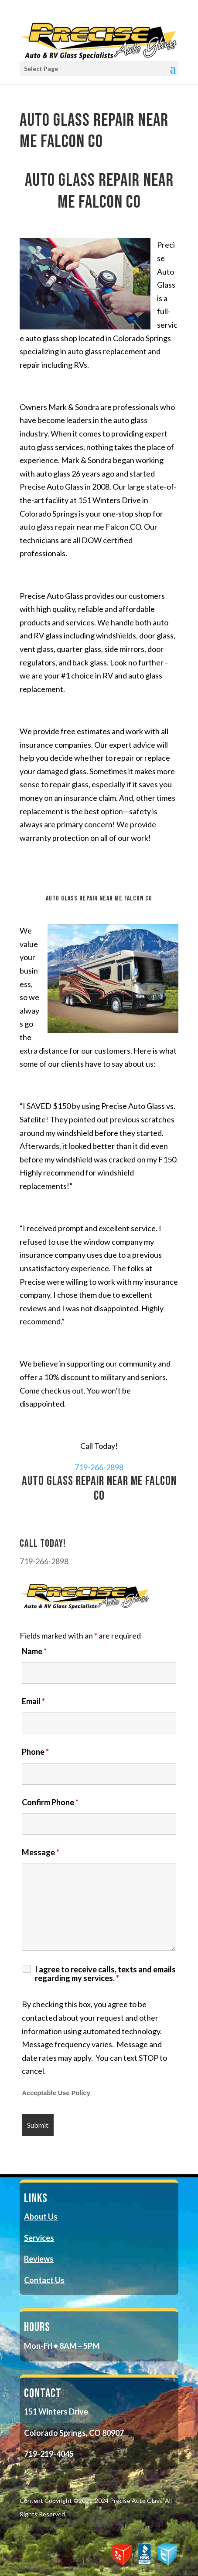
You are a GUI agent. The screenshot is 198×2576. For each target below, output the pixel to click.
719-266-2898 (99, 1467)
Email (33, 1701)
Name (34, 1651)
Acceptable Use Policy (56, 2092)
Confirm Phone (50, 1802)
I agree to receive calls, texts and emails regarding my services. (105, 1973)
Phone (35, 1752)
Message (40, 1852)
